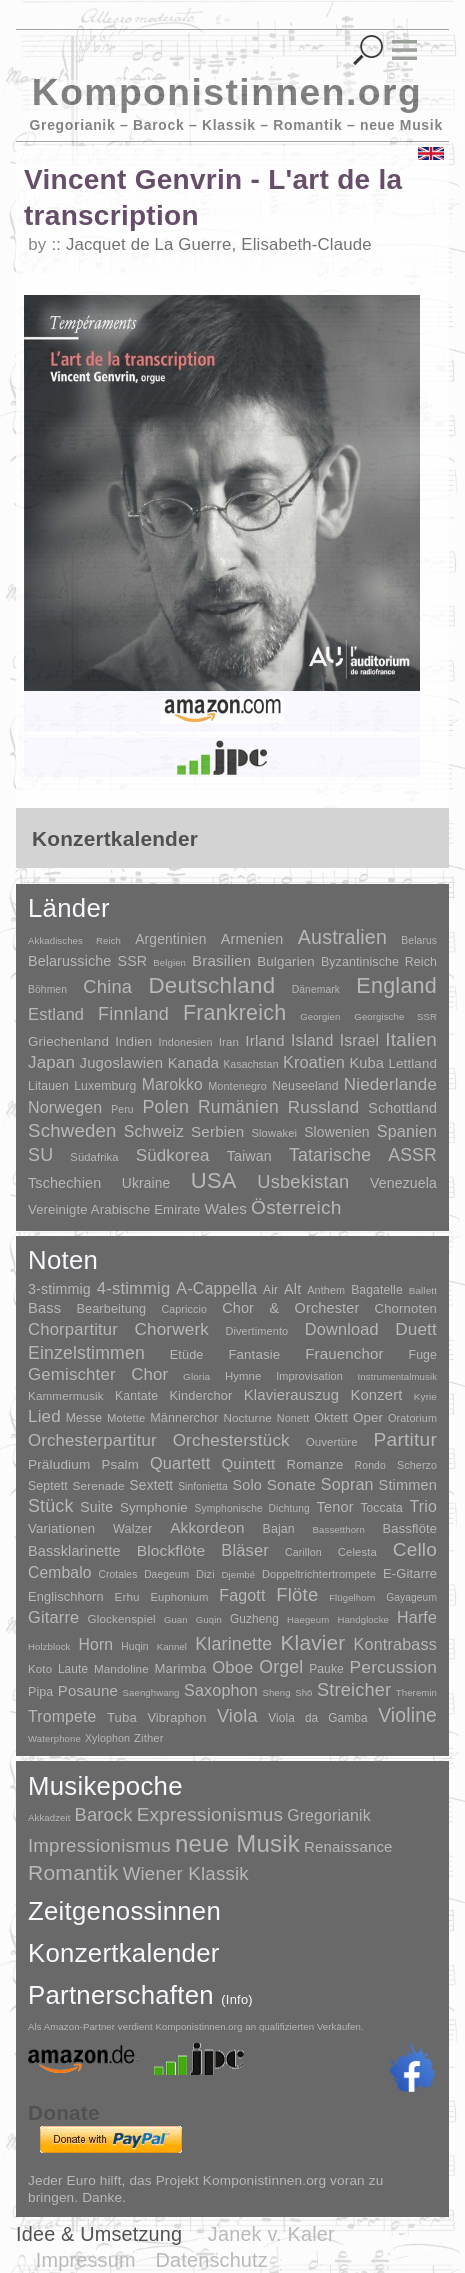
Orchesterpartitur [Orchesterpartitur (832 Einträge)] (92, 1440)
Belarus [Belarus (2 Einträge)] (419, 940)
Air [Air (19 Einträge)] (270, 1290)
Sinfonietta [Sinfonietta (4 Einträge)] (203, 1486)
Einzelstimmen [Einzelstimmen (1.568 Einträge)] (86, 1353)
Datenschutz (212, 2260)
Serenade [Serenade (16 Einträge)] (99, 1486)
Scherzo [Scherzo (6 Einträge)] (417, 1465)
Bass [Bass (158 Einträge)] (44, 1308)
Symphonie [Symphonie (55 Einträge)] (154, 1507)
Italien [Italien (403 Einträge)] (411, 1039)
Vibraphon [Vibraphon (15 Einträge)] (176, 1717)
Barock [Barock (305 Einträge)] (103, 1814)
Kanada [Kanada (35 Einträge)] (193, 1063)
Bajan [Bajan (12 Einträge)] (278, 1529)
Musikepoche (105, 1786)
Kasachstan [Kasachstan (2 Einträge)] (251, 1064)
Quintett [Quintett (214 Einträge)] (249, 1463)
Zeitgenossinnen (124, 1911)
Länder (69, 908)
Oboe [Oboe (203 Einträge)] (232, 1667)
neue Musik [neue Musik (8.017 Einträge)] (237, 1843)
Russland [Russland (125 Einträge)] (324, 1107)
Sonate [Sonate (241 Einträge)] (291, 1484)
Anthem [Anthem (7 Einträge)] (326, 1290)
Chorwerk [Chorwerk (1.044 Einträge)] (171, 1329)
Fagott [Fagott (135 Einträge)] (242, 1595)
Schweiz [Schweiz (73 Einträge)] (154, 1131)
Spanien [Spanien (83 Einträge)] (407, 1131)
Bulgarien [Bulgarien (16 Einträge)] (286, 961)
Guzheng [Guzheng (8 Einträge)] (254, 1619)
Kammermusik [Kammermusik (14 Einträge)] (66, 1395)
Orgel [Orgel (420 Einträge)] (281, 1667)
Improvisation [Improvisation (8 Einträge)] (309, 1376)
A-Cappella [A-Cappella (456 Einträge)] (216, 1288)
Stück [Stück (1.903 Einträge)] (51, 1506)
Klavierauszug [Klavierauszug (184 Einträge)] (291, 1395)
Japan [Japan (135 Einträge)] (51, 1062)
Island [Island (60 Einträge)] (312, 1040)
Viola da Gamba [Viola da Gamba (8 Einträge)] (317, 1718)
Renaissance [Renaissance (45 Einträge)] (348, 1846)
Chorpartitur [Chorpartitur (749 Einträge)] (73, 1329)
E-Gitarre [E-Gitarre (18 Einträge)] (410, 1573)
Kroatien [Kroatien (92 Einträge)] (314, 1062)
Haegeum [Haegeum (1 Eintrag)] (308, 1619)
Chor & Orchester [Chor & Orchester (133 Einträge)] (290, 1308)
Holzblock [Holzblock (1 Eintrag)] (49, 1646)
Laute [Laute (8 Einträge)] (73, 1669)
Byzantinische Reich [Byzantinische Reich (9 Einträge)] (379, 962)
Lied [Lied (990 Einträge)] (44, 1416)
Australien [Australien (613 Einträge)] (342, 937)
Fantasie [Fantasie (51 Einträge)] (254, 1354)
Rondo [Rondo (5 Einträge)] (370, 1465)
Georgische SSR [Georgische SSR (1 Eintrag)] (395, 1016)
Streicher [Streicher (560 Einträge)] (354, 1690)
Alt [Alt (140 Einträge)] (292, 1289)
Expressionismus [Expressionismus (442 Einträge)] (210, 1814)
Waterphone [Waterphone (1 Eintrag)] (54, 1738)
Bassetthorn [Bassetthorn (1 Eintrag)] (339, 1529)
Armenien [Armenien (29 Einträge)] (252, 939)
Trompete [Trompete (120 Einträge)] (62, 1716)
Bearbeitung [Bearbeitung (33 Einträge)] (111, 1309)
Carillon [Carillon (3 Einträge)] (303, 1552)
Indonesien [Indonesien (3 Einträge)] (186, 1042)
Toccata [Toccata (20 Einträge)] (381, 1508)
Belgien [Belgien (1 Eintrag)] (169, 962)
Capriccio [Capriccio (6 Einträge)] (184, 1309)
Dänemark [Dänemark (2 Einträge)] (316, 989)
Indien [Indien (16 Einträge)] (133, 1041)
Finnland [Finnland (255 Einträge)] (133, 1014)
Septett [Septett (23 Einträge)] (48, 1486)
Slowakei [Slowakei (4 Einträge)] (274, 1133)
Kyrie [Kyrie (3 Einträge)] (425, 1396)
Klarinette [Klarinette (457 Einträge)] (233, 1644)
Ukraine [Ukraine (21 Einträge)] (146, 1183)
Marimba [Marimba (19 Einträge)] (181, 1668)
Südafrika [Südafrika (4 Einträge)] (94, 1157)
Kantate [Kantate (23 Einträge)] (136, 1396)
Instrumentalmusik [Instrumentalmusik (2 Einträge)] (397, 1376)
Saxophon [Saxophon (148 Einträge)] (221, 1690)
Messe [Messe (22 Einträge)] (84, 1418)
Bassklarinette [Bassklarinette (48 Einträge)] (74, 1551)
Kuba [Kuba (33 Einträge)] (366, 1063)
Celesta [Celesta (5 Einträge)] (357, 1552)
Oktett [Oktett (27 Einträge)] (331, 1418)
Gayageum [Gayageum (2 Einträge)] (411, 1597)
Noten (63, 1260)
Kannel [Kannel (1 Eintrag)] (172, 1646)
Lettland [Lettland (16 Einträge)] (412, 1063)
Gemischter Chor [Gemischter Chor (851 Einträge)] (98, 1374)
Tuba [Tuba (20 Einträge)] (122, 1717)
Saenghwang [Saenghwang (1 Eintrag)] (151, 1692)
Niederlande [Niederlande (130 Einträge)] (390, 1084)
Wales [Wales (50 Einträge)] (225, 1208)
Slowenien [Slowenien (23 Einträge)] (337, 1132)
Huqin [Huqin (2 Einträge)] (134, 1646)
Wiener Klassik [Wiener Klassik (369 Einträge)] (186, 1873)
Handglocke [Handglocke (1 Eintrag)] (363, 1619)
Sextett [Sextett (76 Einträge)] (152, 1485)
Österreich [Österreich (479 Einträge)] (296, 1207)
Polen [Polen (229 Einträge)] (165, 1107)
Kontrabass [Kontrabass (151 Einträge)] (395, 1644)
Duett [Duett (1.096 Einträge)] (416, 1329)
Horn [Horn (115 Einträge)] (96, 1644)
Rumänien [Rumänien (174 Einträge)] (238, 1107)
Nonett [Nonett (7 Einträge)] (293, 1418)
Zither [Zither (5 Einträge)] (148, 1738)
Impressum (86, 2260)
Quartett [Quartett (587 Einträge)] (180, 1463)
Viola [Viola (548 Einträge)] (237, 1716)
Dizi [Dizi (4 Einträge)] (205, 1574)
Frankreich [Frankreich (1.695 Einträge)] (234, 1013)
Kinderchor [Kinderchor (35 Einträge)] (200, 1395)
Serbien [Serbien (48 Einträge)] (217, 1131)
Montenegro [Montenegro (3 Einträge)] (237, 1086)
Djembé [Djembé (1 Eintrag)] (239, 1574)
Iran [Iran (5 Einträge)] (229, 1042)
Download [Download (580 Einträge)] (342, 1329)
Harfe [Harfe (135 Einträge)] (417, 1617)
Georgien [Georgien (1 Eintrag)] (320, 1016)
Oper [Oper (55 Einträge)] (368, 1417)
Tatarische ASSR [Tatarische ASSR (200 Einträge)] (363, 1155)
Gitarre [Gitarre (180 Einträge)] (53, 1617)
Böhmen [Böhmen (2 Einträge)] (47, 989)
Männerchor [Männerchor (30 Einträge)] (184, 1418)
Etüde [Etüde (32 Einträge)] (187, 1355)
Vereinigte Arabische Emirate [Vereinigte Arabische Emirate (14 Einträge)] (114, 1209)
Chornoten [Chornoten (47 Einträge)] (406, 1308)
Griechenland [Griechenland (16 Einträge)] (68, 1041)
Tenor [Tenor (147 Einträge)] (334, 1507)
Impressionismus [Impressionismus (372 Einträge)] (99, 1845)
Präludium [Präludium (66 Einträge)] (59, 1464)
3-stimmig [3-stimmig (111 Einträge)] (59, 1289)
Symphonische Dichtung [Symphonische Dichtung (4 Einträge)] (252, 1508)
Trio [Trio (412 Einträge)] (423, 1506)
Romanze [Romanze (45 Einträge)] (315, 1464)
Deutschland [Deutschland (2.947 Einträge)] (211, 985)
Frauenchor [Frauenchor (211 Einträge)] (344, 1353)
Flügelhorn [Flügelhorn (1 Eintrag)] (352, 1597)
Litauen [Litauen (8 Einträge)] (48, 1086)
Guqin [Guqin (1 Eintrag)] (209, 1619)
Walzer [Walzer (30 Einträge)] (132, 1529)
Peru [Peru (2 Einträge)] (122, 1109)
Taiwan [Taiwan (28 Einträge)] (249, 1156)
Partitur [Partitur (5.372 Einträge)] (405, 1439)
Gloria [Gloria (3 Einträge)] (196, 1376)
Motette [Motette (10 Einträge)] (126, 1418)
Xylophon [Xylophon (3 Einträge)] (107, 1738)
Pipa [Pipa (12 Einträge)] (40, 1692)
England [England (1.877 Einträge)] (396, 985)
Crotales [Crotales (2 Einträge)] (117, 1574)
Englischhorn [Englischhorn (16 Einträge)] (66, 1596)
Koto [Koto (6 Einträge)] (40, 1669)
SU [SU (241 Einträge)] (40, 1155)
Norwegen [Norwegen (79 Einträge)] (65, 1107)
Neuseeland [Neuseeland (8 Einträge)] (305, 1086)
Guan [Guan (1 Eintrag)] (176, 1619)
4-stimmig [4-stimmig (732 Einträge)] (134, 1288)
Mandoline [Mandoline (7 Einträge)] (121, 1668)
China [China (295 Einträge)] (107, 986)
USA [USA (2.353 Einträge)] (214, 1180)
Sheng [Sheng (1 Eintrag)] (276, 1692)
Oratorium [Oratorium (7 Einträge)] (412, 1418)
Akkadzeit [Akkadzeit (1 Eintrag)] (49, 1817)
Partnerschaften (140, 1995)
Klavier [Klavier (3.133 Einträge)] (312, 1642)
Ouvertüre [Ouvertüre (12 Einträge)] (332, 1442)
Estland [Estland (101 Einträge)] (56, 1014)
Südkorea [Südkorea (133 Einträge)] (173, 1155)
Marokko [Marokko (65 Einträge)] (172, 1084)
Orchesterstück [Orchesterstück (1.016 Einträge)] (231, 1440)
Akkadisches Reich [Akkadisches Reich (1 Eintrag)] (74, 940)
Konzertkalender (124, 1953)
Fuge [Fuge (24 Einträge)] (423, 1355)
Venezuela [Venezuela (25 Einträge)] (403, 1183)
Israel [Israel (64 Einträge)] (359, 1040)
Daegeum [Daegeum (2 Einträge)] (166, 1574)
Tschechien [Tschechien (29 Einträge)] (64, 1183)
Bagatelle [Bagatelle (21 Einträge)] (377, 1290)
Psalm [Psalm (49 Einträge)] (120, 1464)
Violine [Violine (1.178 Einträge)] (407, 1715)
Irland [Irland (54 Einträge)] (264, 1040)
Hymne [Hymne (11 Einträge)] (243, 1376)
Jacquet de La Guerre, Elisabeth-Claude (219, 244)
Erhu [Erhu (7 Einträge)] (127, 1596)
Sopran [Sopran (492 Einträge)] (347, 1484)
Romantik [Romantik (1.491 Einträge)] (73, 1872)
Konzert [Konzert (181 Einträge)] (376, 1395)
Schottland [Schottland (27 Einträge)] (402, 1108)
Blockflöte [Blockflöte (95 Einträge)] (171, 1550)
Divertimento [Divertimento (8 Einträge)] (256, 1331)
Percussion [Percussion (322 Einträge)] (393, 1667)
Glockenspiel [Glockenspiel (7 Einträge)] (121, 1618)
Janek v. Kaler (271, 2234)
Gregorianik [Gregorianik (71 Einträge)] (329, 1815)
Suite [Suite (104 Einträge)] (96, 1507)
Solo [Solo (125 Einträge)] (247, 1485)
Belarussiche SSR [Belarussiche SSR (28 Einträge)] (87, 961)
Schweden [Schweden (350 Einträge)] (72, 1130)
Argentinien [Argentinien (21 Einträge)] (170, 939)
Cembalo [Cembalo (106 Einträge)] (60, 1572)
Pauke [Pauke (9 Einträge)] (326, 1669)
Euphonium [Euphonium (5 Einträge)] (179, 1597)
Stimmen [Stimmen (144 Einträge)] (408, 1485)
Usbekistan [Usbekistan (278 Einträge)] (303, 1181)
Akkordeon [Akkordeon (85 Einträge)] (207, 1527)
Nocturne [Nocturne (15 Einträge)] (247, 1417)
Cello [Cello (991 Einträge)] (415, 1549)
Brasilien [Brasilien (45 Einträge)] (221, 960)
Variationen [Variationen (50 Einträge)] (61, 1528)
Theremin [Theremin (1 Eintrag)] (416, 1692)
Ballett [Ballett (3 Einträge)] (423, 1290)
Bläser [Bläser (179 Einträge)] (245, 1550)
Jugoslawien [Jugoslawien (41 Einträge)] (122, 1062)
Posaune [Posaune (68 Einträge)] (88, 1690)
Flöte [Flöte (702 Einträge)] (297, 1594)
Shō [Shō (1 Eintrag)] (303, 1692)
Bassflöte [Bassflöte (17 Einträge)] (410, 1528)
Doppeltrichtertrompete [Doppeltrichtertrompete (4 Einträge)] (319, 1574)
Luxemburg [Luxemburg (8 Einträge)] (105, 1086)
